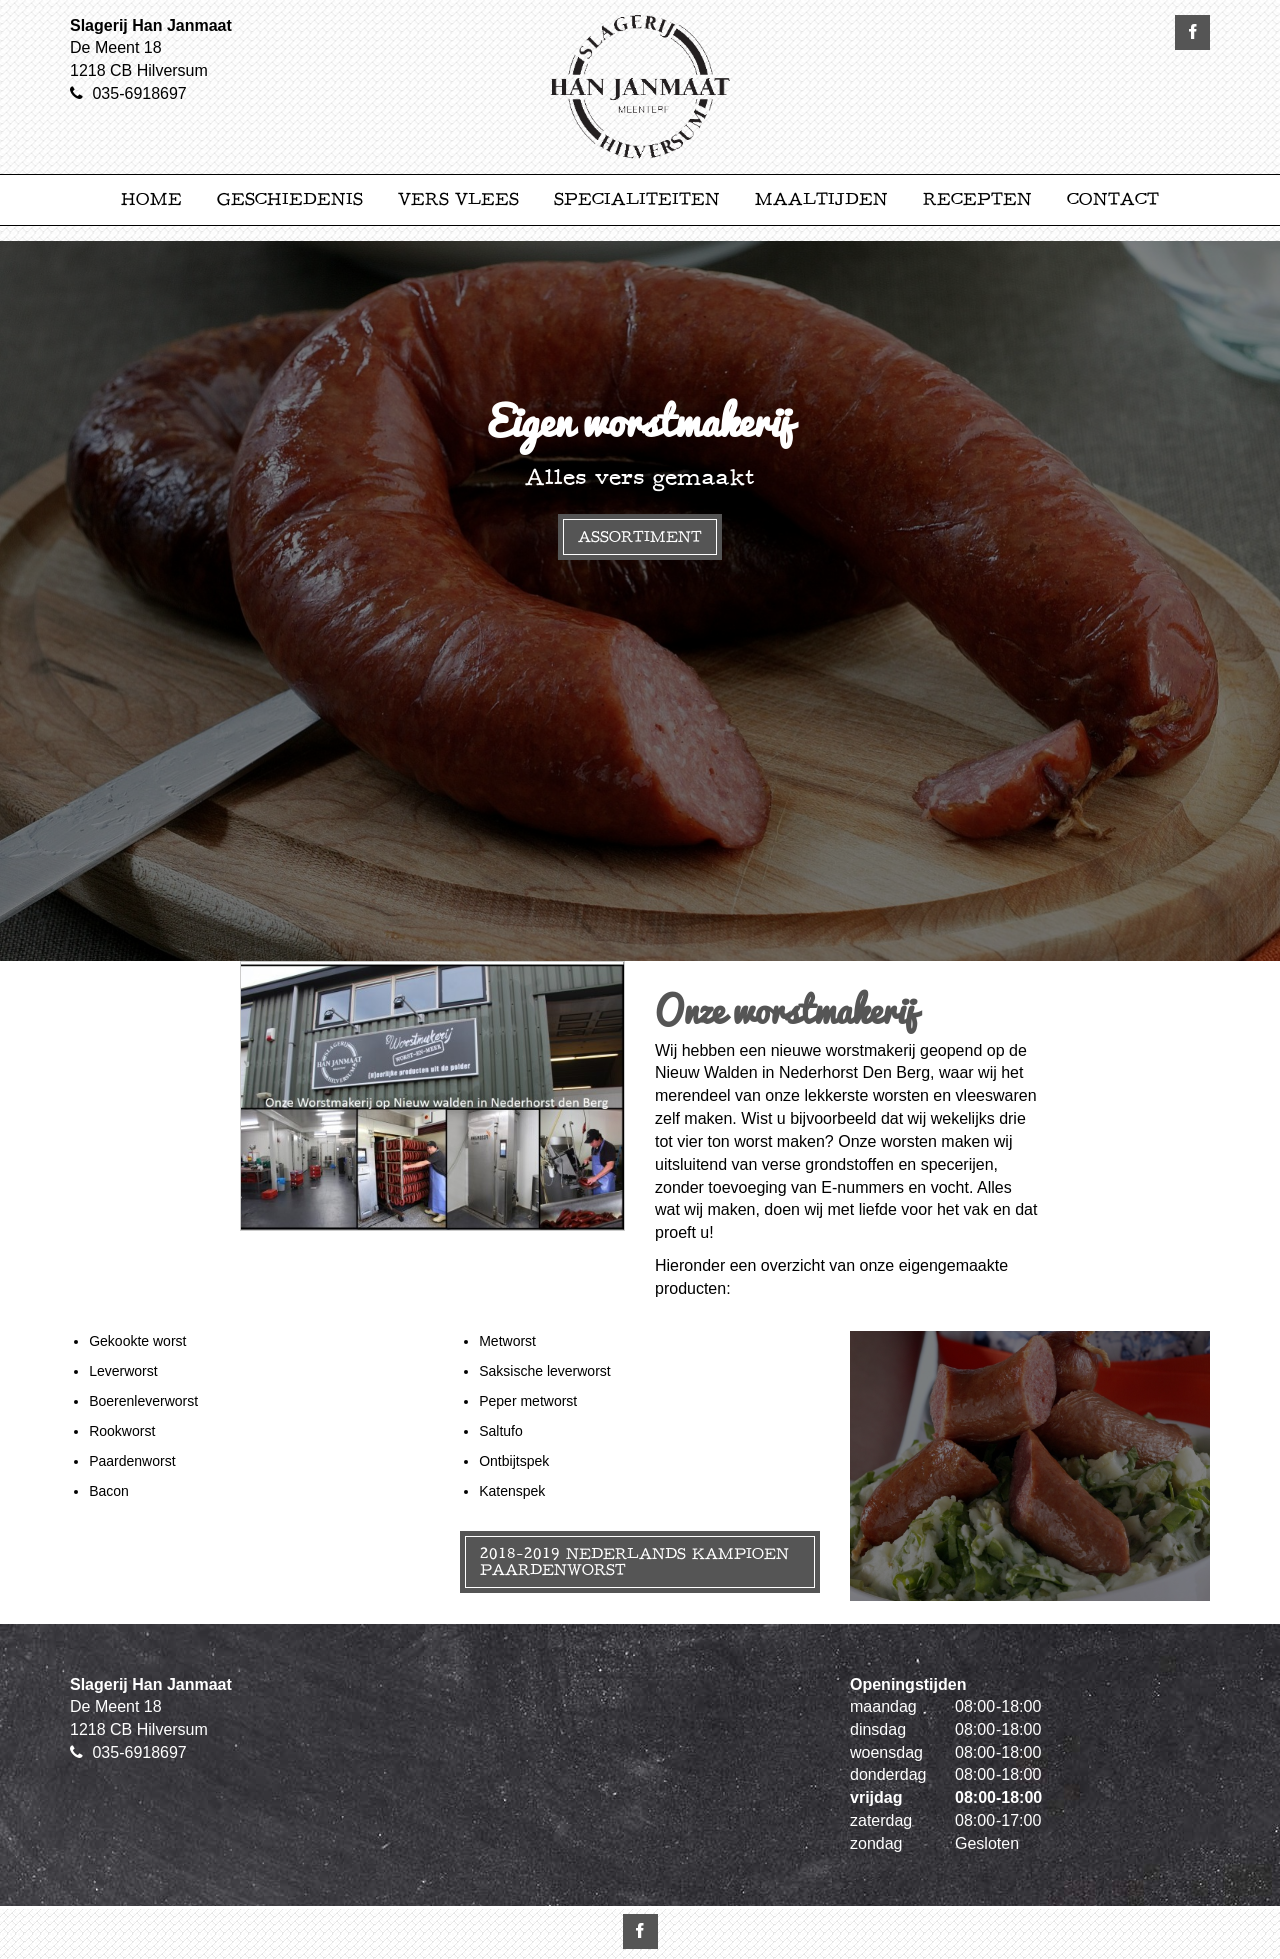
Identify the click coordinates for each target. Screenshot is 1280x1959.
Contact (1113, 199)
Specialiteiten (637, 199)
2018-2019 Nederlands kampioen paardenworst (634, 1561)
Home (151, 199)
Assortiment (640, 536)
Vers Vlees (458, 199)
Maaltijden (821, 199)
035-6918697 (139, 93)
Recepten (977, 199)
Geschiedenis (290, 199)
